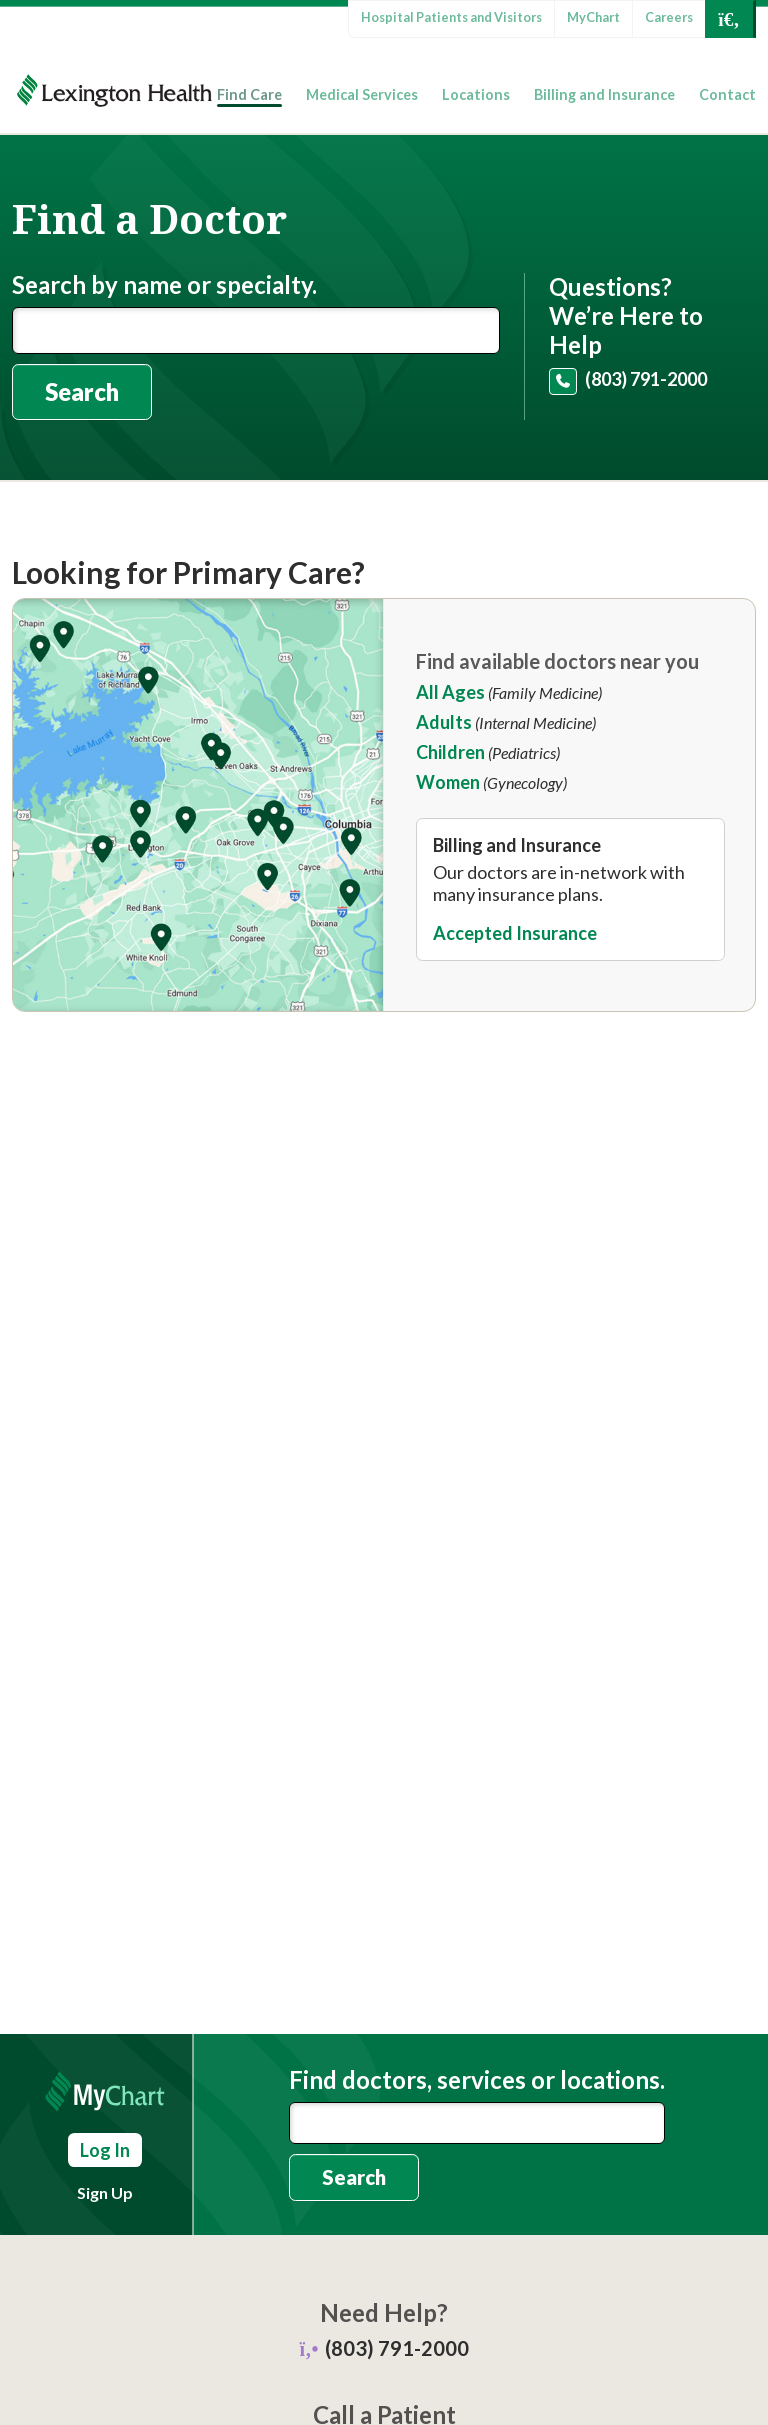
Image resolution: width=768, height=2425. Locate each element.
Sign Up (105, 2192)
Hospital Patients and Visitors (451, 17)
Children (450, 752)
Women (448, 782)
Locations (476, 94)
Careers (669, 17)
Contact (727, 94)
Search (82, 391)
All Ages (450, 692)
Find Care (249, 94)
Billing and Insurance (604, 94)
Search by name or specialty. (164, 285)
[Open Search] (729, 19)
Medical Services (362, 94)
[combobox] (477, 2123)
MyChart (593, 17)
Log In (105, 2150)
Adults (444, 722)
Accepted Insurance (515, 933)
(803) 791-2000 (646, 379)
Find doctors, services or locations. (477, 2080)
